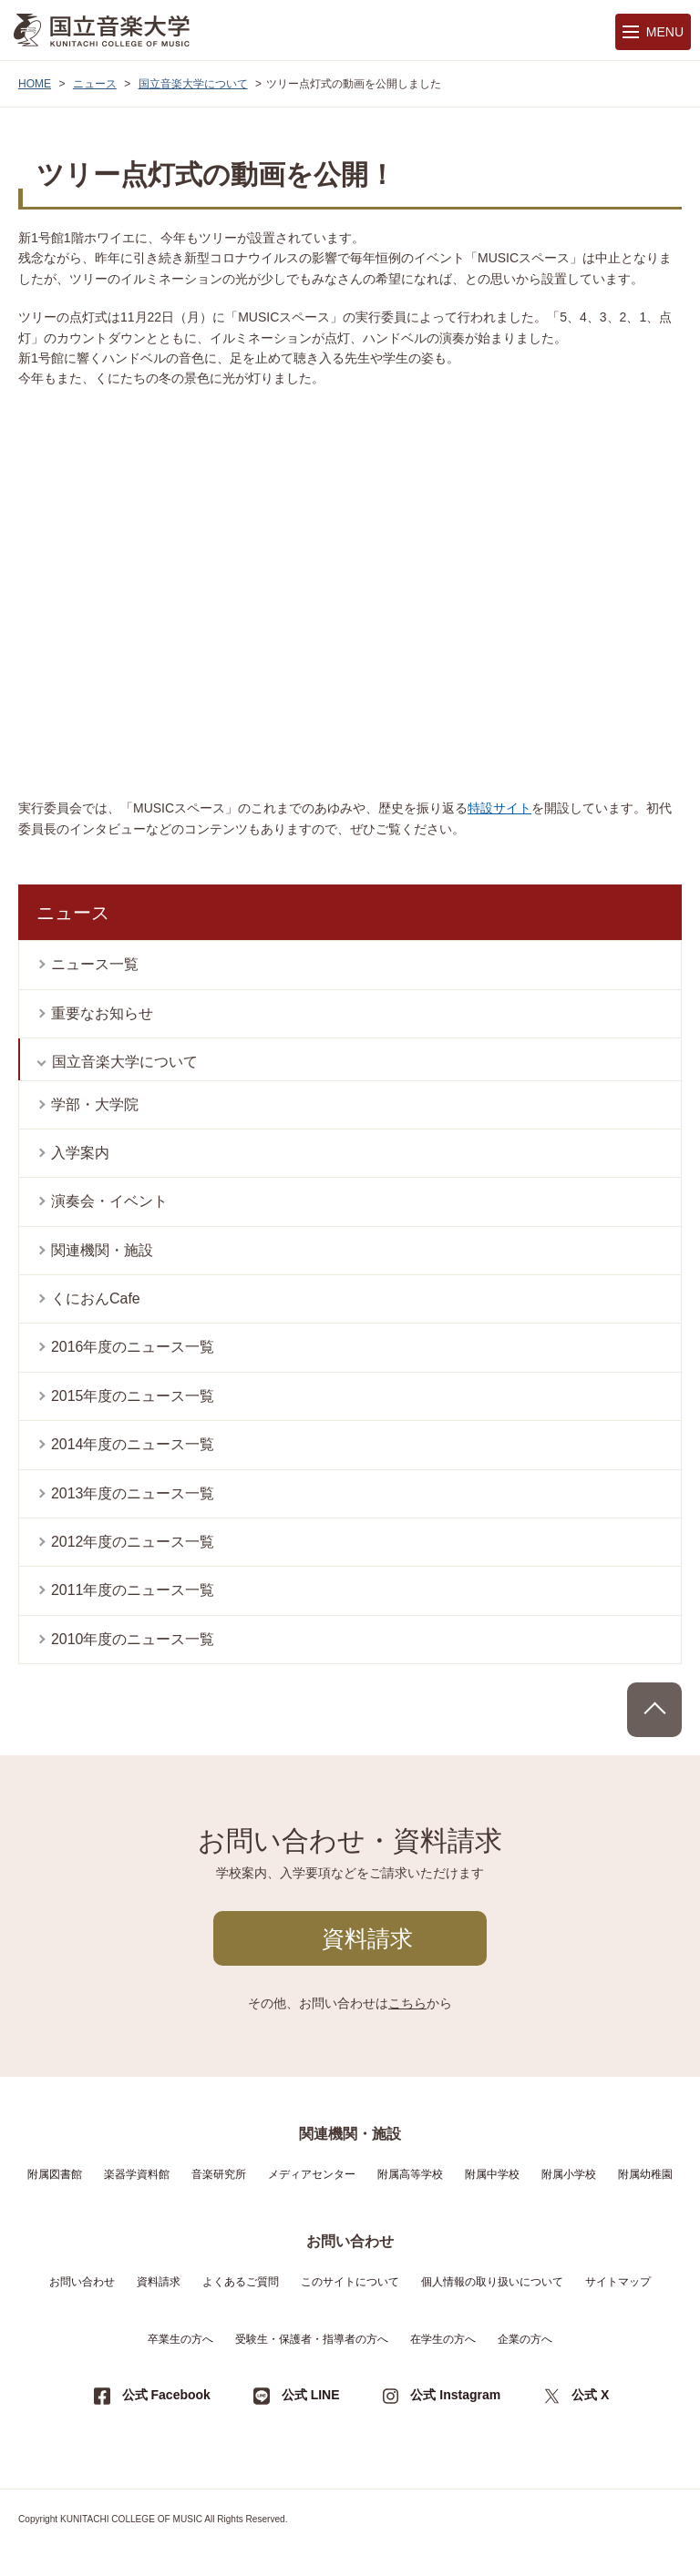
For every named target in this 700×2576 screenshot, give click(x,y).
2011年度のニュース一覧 (133, 1590)
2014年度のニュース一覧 (133, 1444)
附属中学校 (492, 2174)
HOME (34, 83)
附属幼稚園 (645, 2174)
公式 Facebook (166, 2394)
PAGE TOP (654, 1709)
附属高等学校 (410, 2174)
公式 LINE (311, 2394)
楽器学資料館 (137, 2174)
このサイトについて (350, 2281)
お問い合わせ (82, 2281)
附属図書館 (54, 2174)
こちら (407, 2003)
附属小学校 (568, 2174)
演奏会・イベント (109, 1201)
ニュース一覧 (95, 964)
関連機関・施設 (102, 1250)
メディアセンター (311, 2174)
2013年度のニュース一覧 (133, 1493)
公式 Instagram (455, 2394)
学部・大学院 (95, 1104)
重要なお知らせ (102, 1013)
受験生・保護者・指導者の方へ (311, 2339)
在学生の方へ (443, 2339)
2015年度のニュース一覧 (133, 1396)
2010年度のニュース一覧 (133, 1639)
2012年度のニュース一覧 (133, 1541)
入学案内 (80, 1152)
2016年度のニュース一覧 (133, 1346)
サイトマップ (618, 2281)
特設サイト (499, 808)
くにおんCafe (95, 1298)
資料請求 (367, 1938)
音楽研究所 (218, 2174)
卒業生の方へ (180, 2339)
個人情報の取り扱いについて (492, 2281)
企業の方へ (525, 2339)
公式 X (590, 2394)
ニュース (95, 83)
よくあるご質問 (240, 2281)
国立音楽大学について (193, 83)
